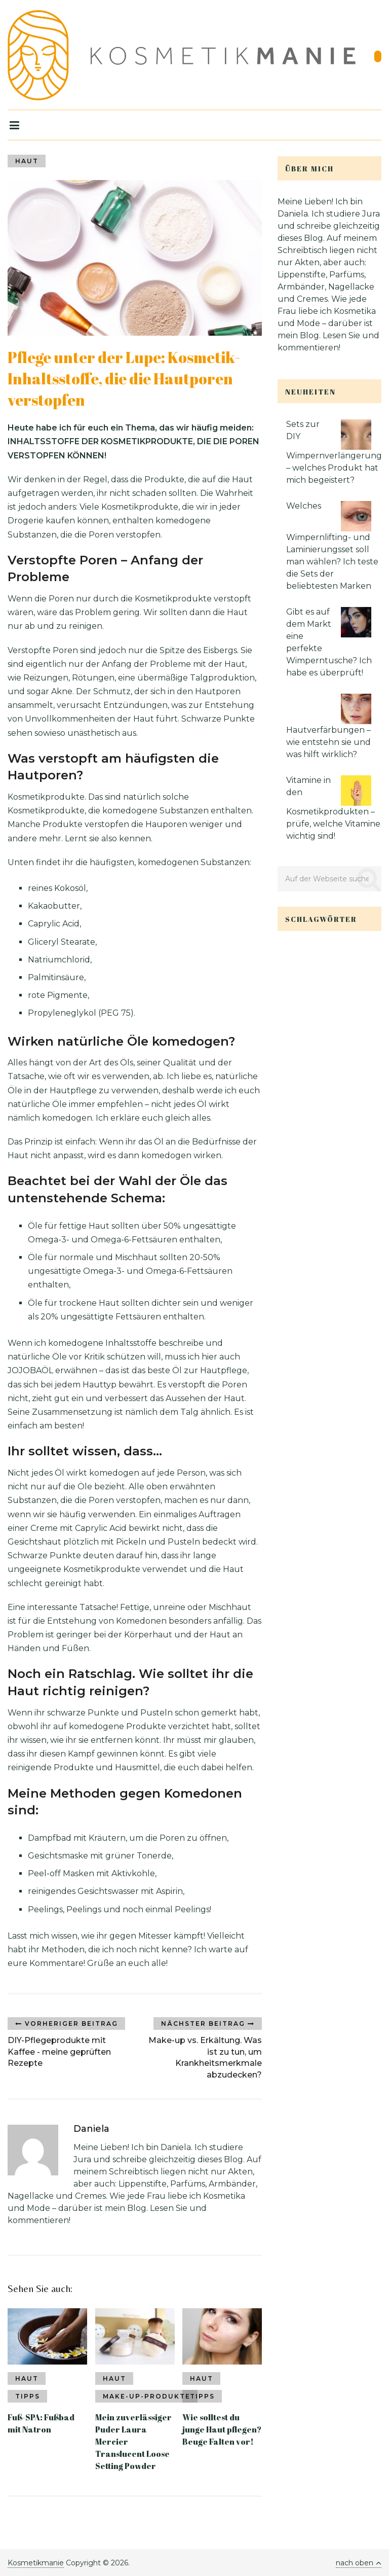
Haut (26, 161)
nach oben (358, 2562)
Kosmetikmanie (36, 2562)
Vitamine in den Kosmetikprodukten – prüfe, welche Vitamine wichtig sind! (333, 808)
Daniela (91, 2128)
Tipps (27, 2396)
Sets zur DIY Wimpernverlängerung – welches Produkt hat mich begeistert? (334, 452)
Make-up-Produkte (146, 2396)
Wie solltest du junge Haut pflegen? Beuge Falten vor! (221, 2429)
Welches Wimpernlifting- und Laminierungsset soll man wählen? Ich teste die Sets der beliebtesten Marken (332, 546)
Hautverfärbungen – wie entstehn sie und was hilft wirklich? (328, 742)
